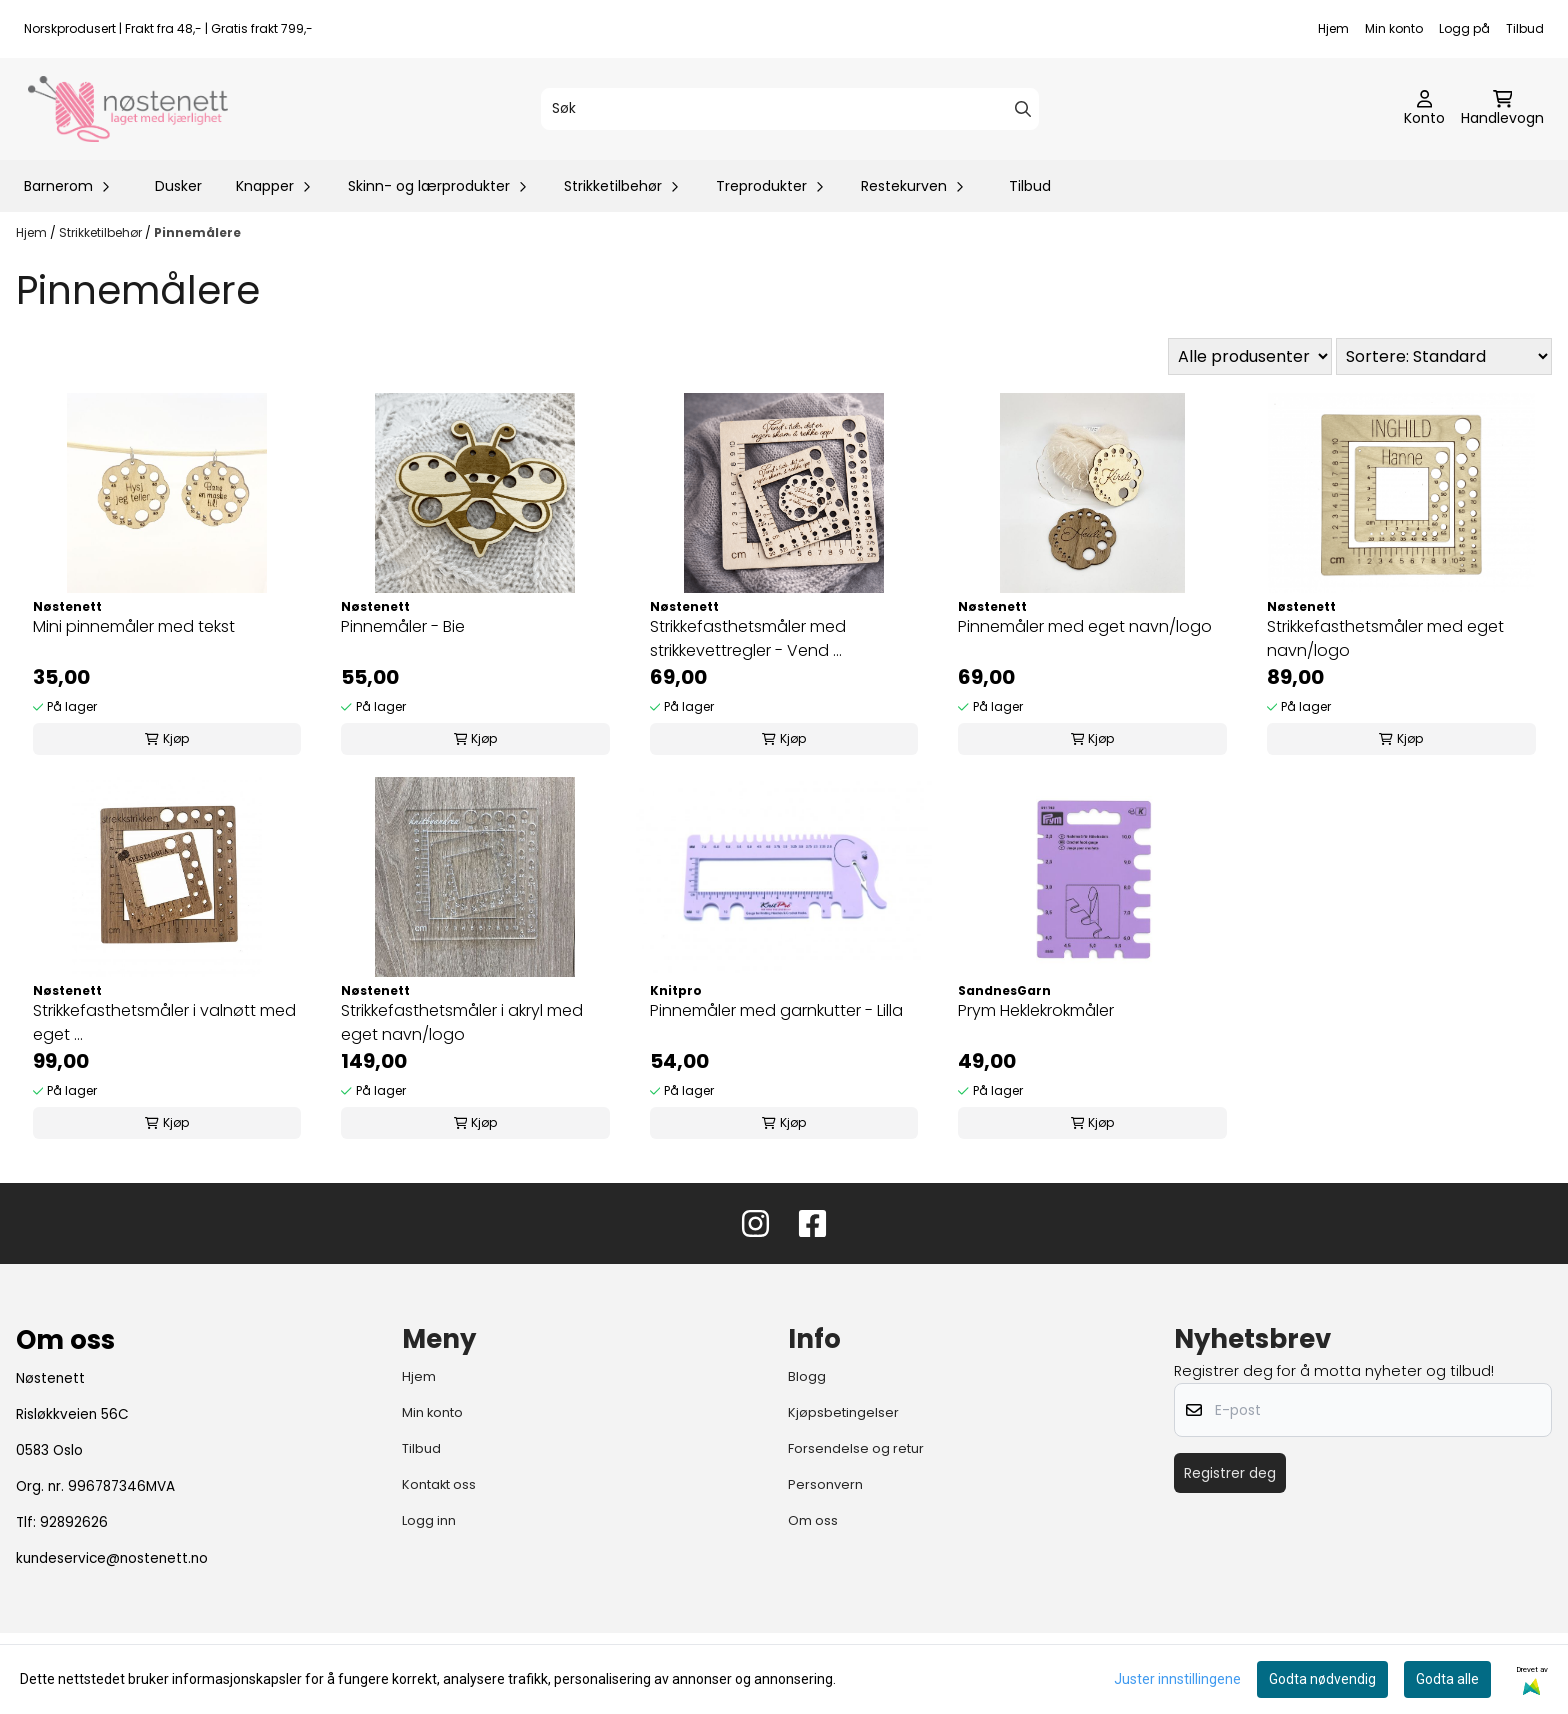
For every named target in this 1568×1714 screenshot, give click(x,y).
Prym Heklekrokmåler (1036, 1010)
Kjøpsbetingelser (843, 1412)
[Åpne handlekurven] (1502, 109)
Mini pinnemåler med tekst (134, 626)
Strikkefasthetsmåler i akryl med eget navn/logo (462, 1022)
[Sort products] (1444, 356)
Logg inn (429, 1520)
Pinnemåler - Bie (403, 626)
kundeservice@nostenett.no (112, 1558)
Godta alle (1447, 1679)
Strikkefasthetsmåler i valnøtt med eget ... (164, 1022)
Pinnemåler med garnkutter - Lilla (776, 1010)
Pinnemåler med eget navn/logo (1085, 626)
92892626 (74, 1522)
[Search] (1023, 109)
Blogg (807, 1376)
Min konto (1394, 28)
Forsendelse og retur (856, 1448)
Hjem (1333, 28)
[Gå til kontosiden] (1424, 109)
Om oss (813, 1520)
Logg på (1464, 28)
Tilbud (1525, 28)
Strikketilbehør (102, 232)
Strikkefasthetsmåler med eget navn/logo (1385, 638)
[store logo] (128, 109)
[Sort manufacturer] (1250, 356)
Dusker (178, 186)
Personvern (825, 1484)
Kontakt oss (439, 1484)
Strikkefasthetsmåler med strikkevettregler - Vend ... (748, 638)
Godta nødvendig (1322, 1679)
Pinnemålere (197, 232)
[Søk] (789, 109)
